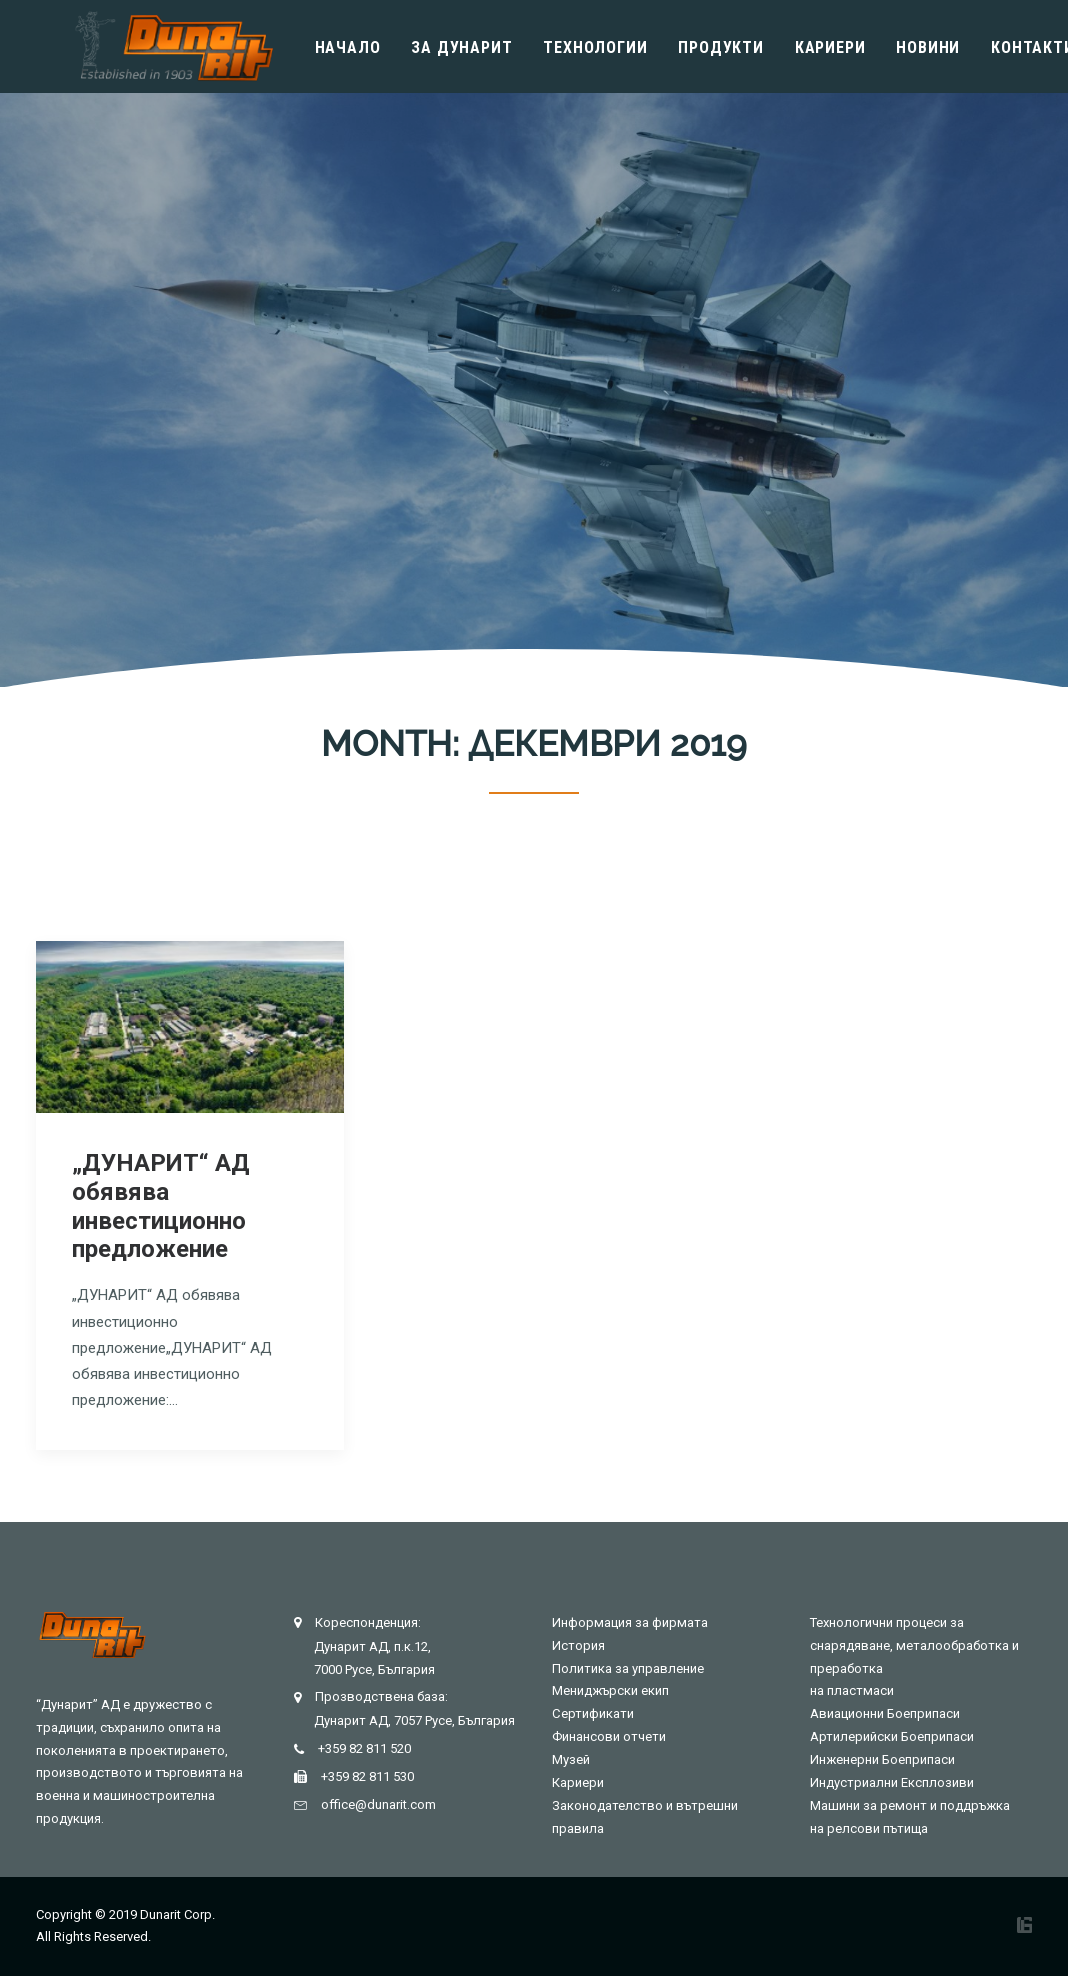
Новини (896, 47)
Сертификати (593, 1713)
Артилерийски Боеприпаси (892, 1736)
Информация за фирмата (630, 1622)
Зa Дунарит (429, 47)
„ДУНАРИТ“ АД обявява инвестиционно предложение (161, 1206)
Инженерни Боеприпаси (882, 1759)
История (578, 1645)
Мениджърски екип (610, 1690)
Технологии (563, 47)
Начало (316, 47)
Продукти (688, 47)
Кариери (798, 47)
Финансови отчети (609, 1736)
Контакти (1000, 47)
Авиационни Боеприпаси (885, 1713)
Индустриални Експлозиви (892, 1782)
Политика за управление (628, 1668)
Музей (571, 1759)
